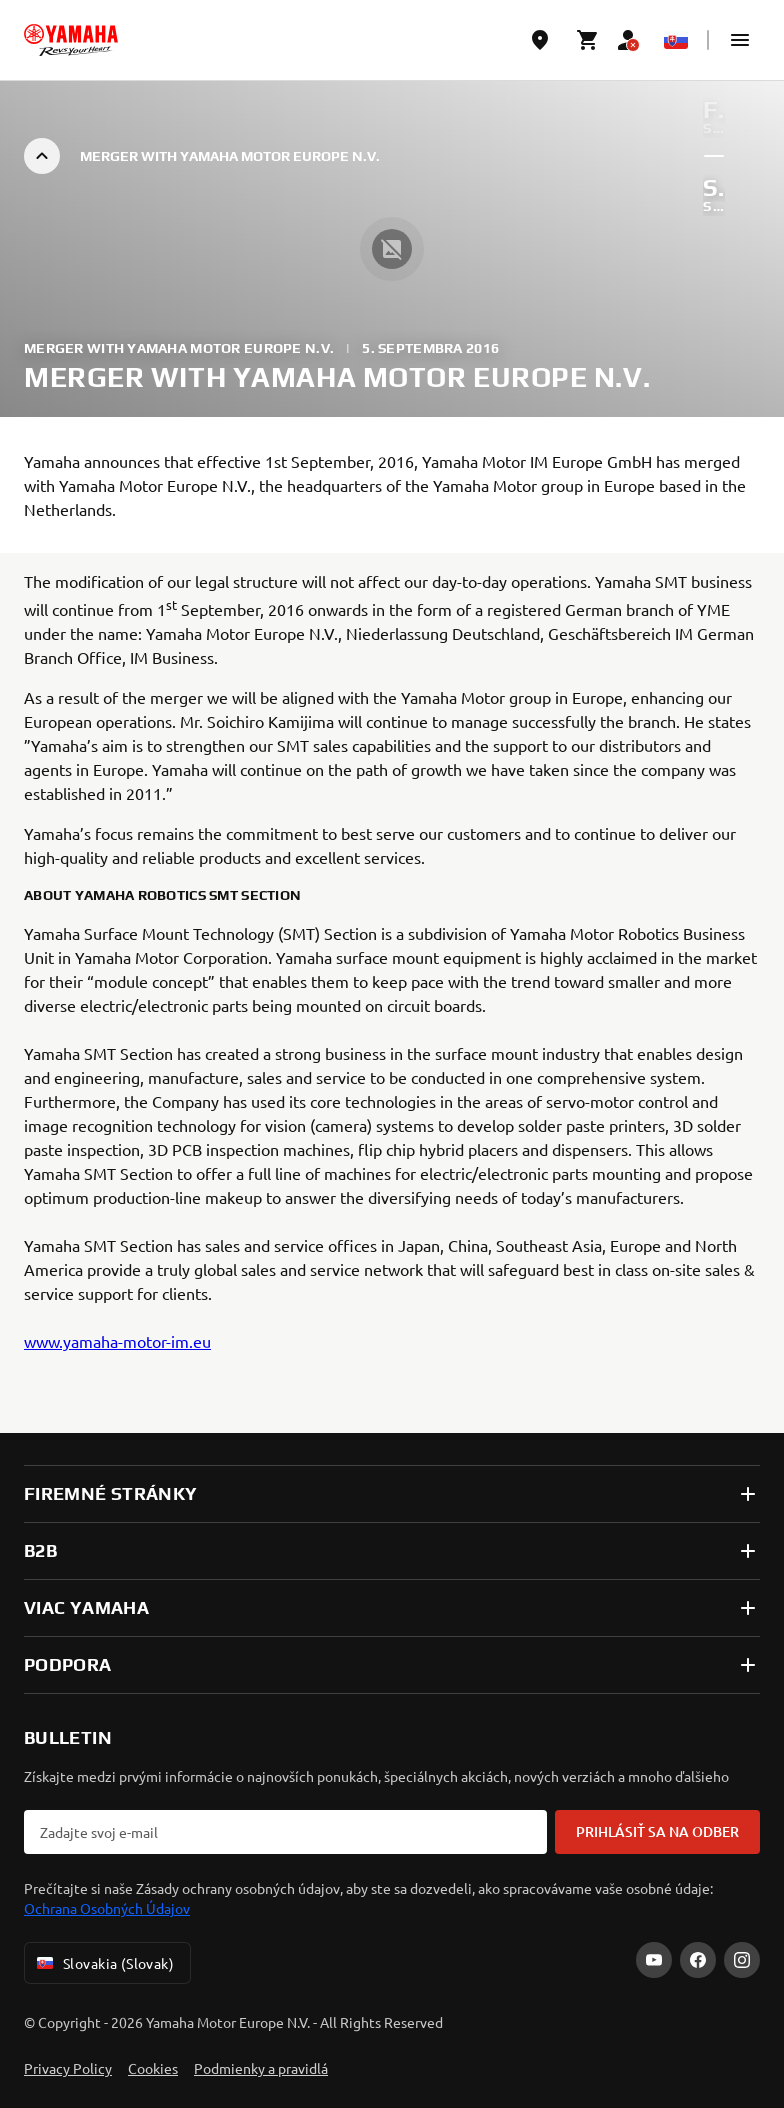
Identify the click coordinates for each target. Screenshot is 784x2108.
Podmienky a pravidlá (261, 2068)
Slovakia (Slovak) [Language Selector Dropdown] (103, 1963)
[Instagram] (742, 1960)
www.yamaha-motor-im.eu (117, 1341)
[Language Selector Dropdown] (676, 40)
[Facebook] (698, 1960)
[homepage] (71, 40)
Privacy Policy (68, 2068)
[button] (740, 40)
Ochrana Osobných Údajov (107, 1908)
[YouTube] (654, 1960)
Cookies (153, 2068)
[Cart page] (588, 40)
